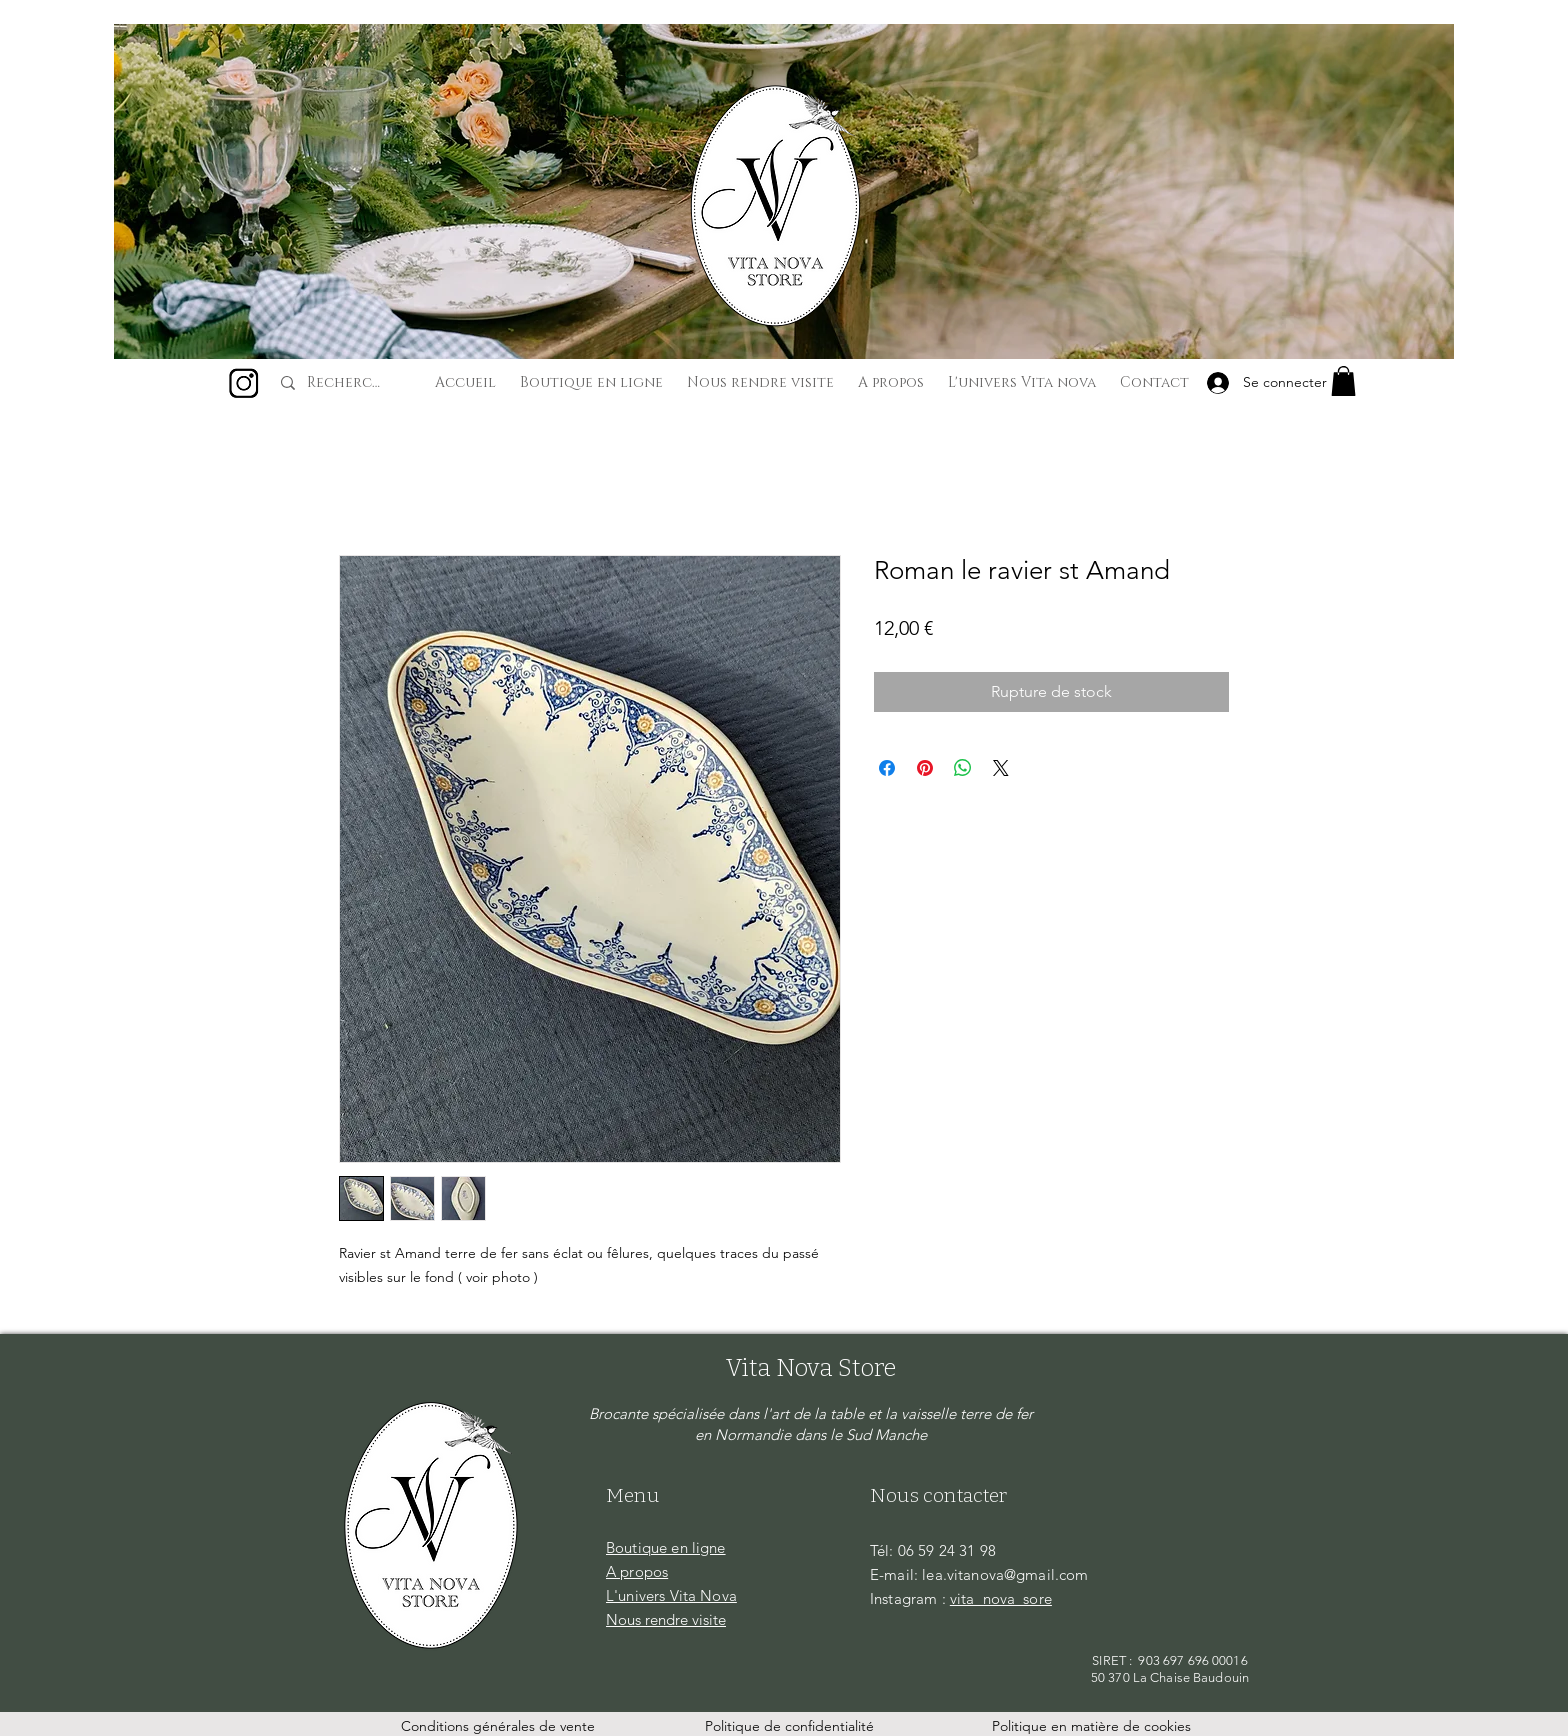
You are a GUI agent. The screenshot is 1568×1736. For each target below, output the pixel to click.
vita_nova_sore (1001, 1598)
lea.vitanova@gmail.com (1005, 1574)
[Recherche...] (347, 383)
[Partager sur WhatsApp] (963, 768)
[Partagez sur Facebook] (887, 768)
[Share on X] (1001, 768)
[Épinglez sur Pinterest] (925, 768)
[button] (1343, 381)
